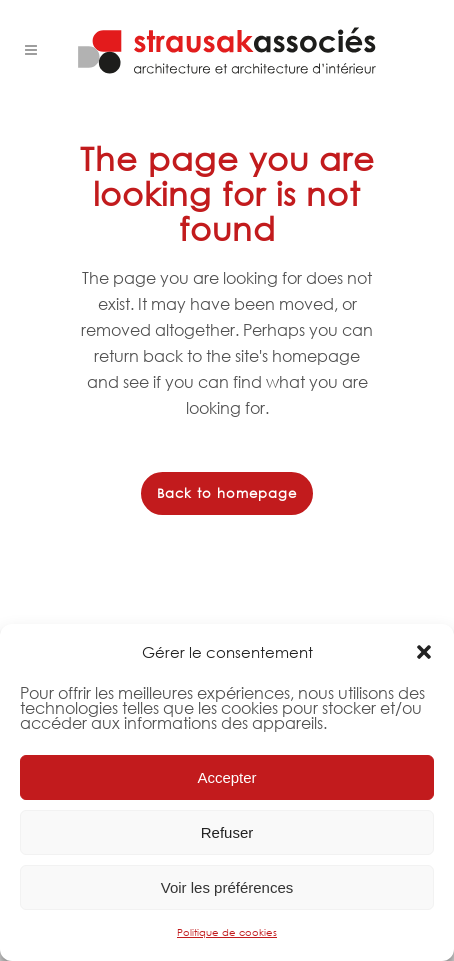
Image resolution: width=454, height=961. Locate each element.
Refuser (227, 832)
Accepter (226, 777)
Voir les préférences (227, 887)
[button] (424, 652)
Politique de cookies (227, 932)
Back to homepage (227, 493)
